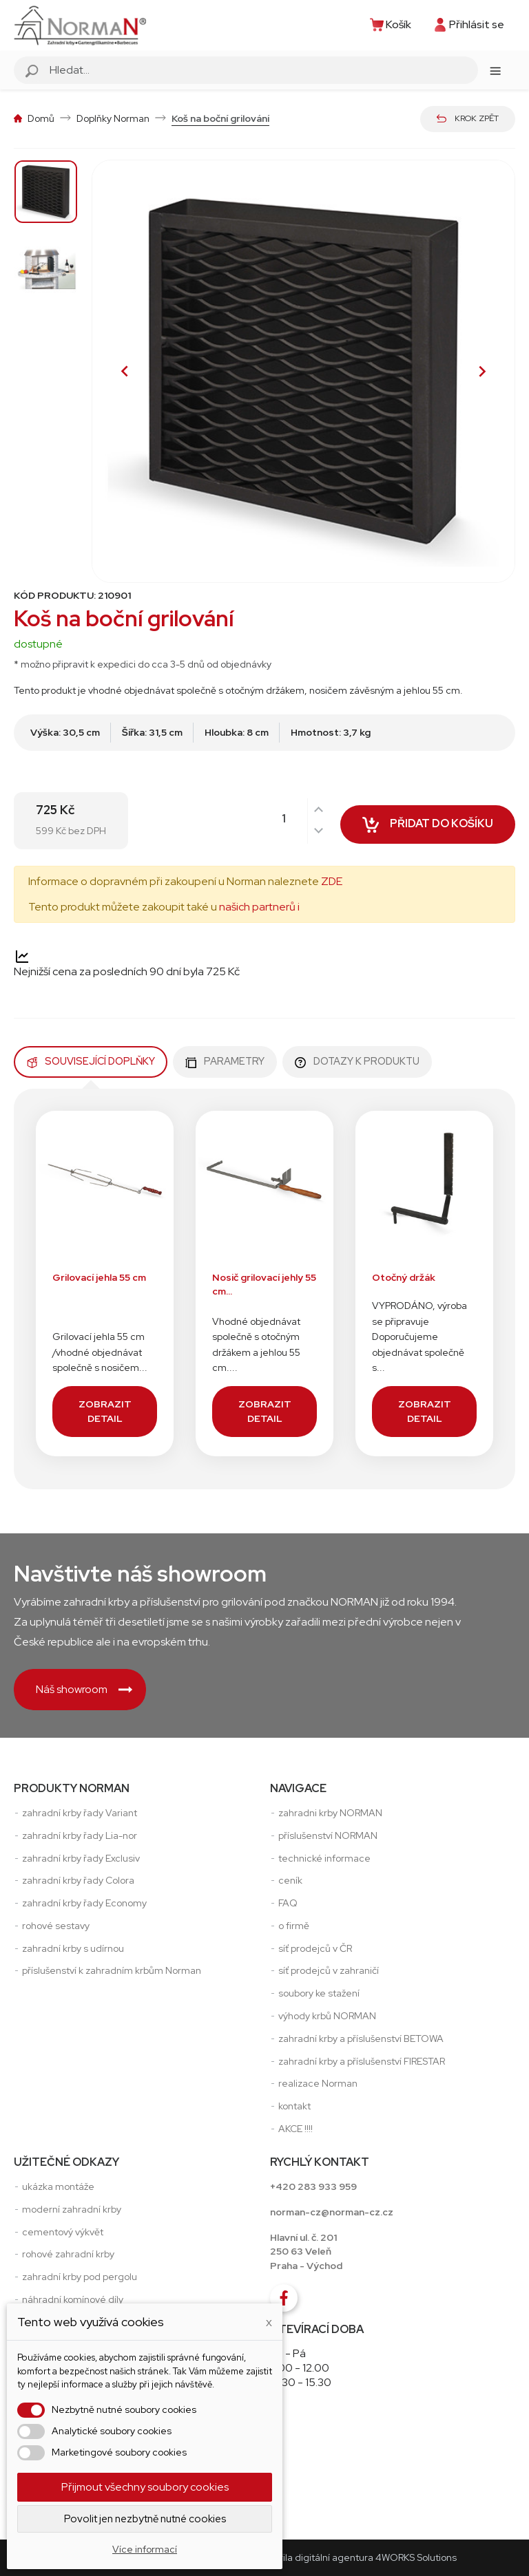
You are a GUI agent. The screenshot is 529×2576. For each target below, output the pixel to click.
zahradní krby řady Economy (84, 1903)
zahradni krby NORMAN (330, 1813)
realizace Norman (317, 2083)
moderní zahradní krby (71, 2209)
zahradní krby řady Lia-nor (79, 1835)
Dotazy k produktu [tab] (357, 1060)
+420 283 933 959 (313, 2186)
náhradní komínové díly (72, 2299)
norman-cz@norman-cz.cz (331, 2212)
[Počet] (296, 819)
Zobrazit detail (105, 1411)
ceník (290, 1880)
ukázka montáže (58, 2186)
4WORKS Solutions (416, 2557)
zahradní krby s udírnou (73, 1948)
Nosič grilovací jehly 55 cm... (264, 1284)
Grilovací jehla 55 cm (99, 1277)
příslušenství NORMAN (327, 1835)
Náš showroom (84, 1689)
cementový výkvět (62, 2232)
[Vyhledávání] (262, 70)
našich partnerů (257, 907)
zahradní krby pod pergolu (79, 2276)
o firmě (293, 1925)
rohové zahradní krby (68, 2254)
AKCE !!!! (295, 2128)
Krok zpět (468, 118)
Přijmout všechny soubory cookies (145, 2487)
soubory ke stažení (319, 1993)
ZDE (331, 881)
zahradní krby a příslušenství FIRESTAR (361, 2061)
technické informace (324, 1858)
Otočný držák (403, 1277)
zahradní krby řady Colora (78, 1880)
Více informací (144, 2549)
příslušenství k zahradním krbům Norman (111, 1970)
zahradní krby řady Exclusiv (81, 1858)
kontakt (294, 2106)
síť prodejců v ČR (315, 1948)
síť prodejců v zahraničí (328, 1970)
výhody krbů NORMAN (327, 2016)
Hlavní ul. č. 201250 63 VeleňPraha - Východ (306, 2251)
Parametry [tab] (224, 1060)
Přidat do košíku (427, 827)
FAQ (288, 1903)
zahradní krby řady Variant (79, 1813)
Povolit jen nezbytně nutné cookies (145, 2519)
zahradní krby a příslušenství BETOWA (361, 2038)
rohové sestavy (56, 1925)
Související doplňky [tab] (90, 1060)
